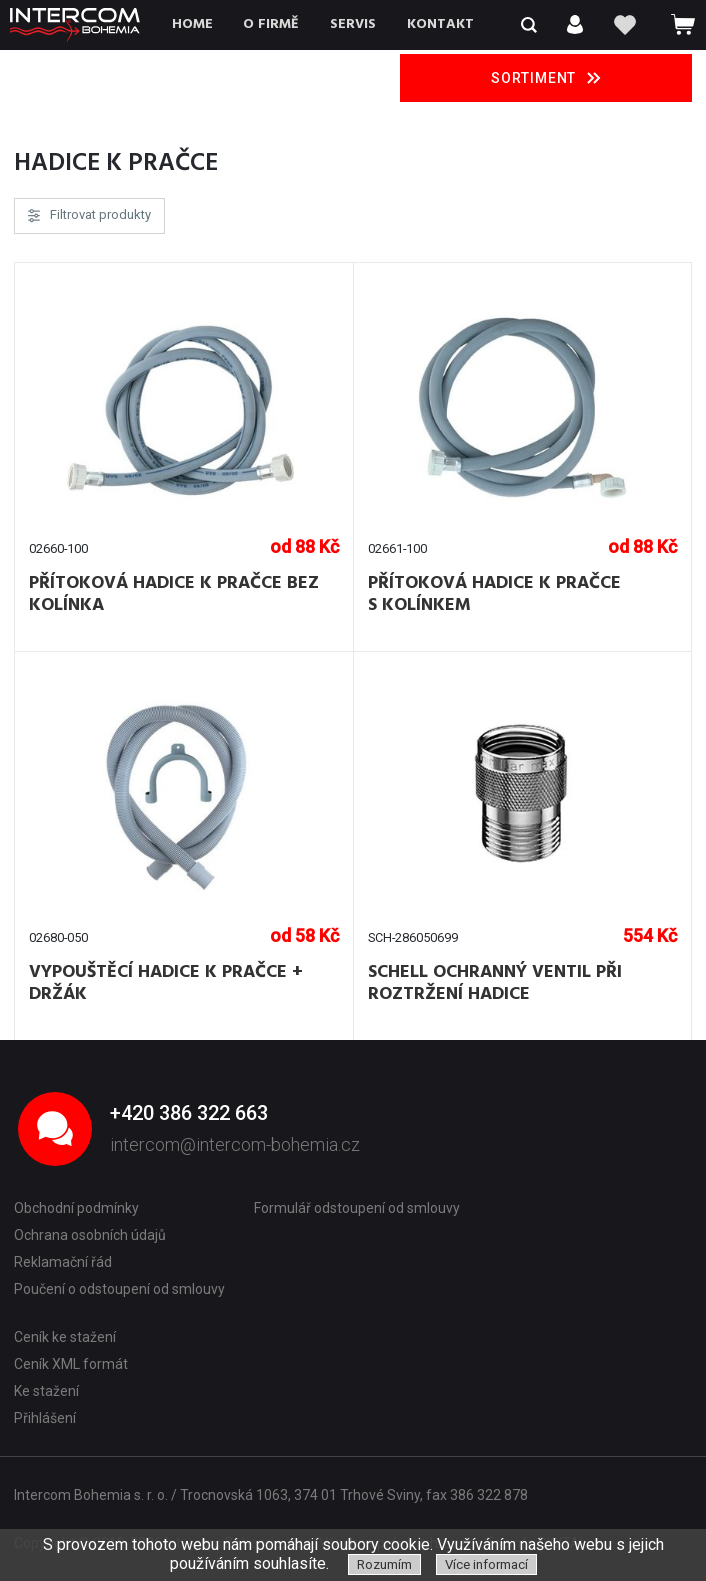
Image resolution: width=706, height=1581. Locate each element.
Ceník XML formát (71, 1364)
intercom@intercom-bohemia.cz (235, 1144)
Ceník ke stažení (65, 1337)
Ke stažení (46, 1391)
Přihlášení (45, 1418)
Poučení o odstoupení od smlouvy (119, 1289)
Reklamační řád (63, 1262)
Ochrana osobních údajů (90, 1235)
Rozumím (384, 1564)
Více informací (486, 1564)
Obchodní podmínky (76, 1208)
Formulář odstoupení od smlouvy (357, 1208)
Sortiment (546, 78)
